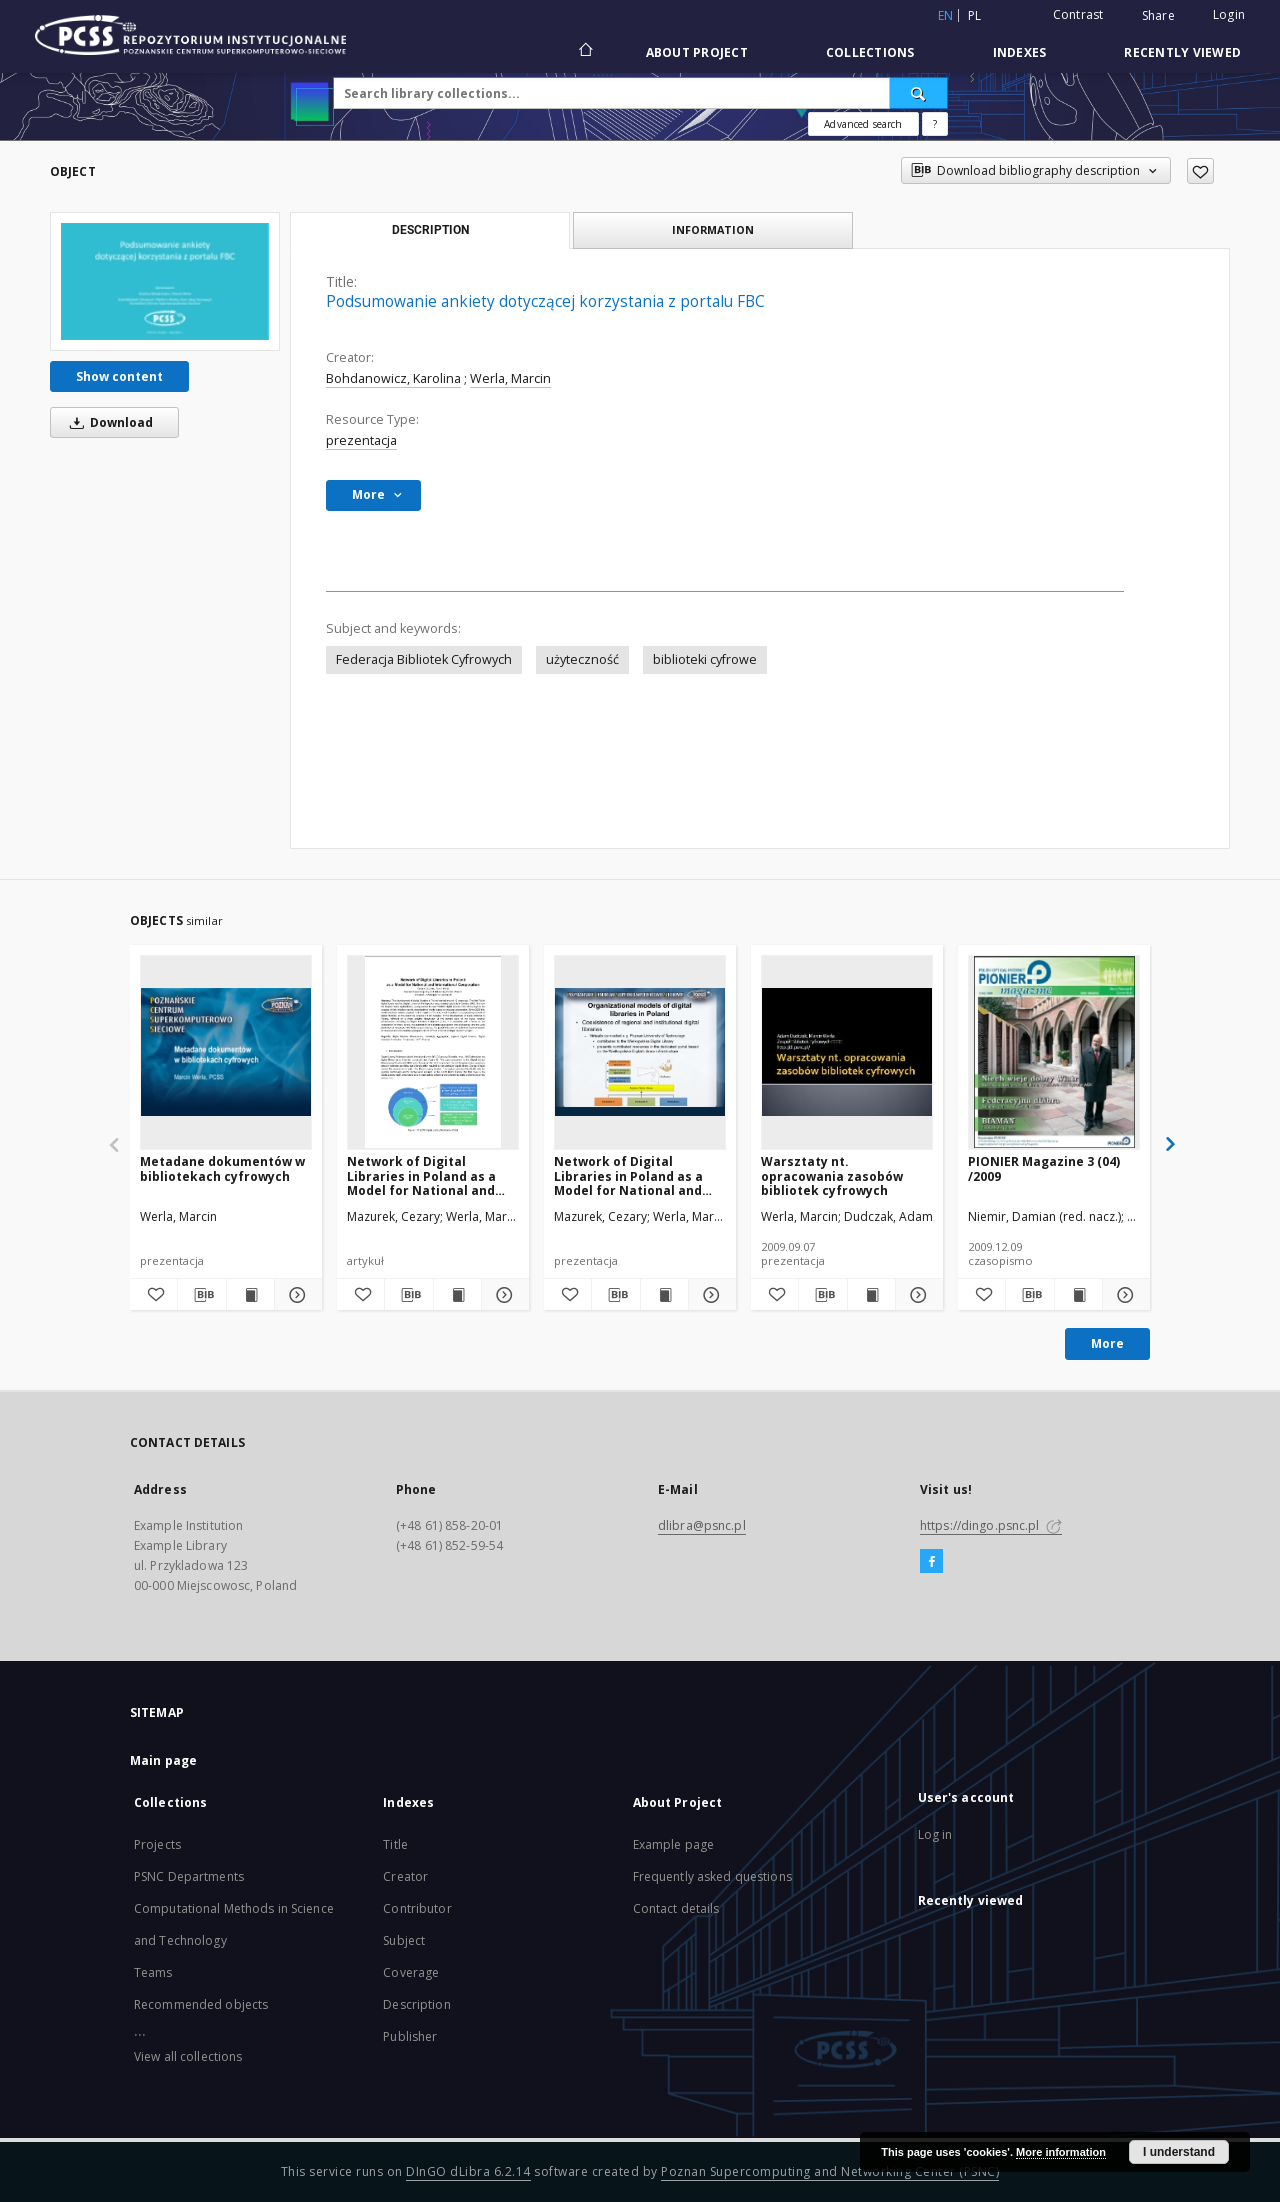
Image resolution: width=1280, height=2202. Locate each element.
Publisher (410, 2036)
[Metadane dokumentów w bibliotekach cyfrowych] (226, 1052)
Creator (405, 1876)
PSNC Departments (189, 1876)
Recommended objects (201, 2004)
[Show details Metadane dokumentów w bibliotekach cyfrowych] (295, 1295)
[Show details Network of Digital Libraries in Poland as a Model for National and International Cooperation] (502, 1295)
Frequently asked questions (712, 1876)
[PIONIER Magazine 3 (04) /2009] (1054, 1052)
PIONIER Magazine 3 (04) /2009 (1044, 1168)
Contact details (676, 1908)
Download (108, 422)
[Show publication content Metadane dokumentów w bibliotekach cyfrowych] (250, 1295)
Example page (673, 1844)
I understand (1179, 2152)
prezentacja (361, 440)
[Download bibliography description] (201, 1295)
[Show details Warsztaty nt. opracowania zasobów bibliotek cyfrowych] (916, 1295)
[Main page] (584, 52)
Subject (404, 1940)
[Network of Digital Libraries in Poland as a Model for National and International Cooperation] (433, 1052)
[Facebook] (931, 1562)
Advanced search (863, 124)
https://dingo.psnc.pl (991, 1525)
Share (1158, 16)
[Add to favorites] (1200, 171)
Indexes (1020, 52)
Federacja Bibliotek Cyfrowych (424, 659)
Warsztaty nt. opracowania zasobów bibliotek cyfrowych (832, 1175)
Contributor (417, 1908)
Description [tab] (430, 230)
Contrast (1078, 14)
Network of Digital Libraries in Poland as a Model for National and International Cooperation (431, 1175)
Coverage (411, 1972)
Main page (163, 1760)
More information (1061, 2152)
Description (416, 2004)
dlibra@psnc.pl (702, 1525)
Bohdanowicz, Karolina (393, 378)
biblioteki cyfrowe (705, 659)
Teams (153, 1972)
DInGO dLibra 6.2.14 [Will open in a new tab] (468, 2171)
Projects (157, 1844)
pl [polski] (975, 15)
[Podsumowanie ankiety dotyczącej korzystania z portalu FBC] (165, 281)
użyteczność (582, 659)
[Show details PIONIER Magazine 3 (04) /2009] (1123, 1295)
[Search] (919, 93)
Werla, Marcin (510, 378)
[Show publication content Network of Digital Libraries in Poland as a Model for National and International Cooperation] (457, 1295)
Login (1229, 14)
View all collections (188, 2056)
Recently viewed (1182, 52)
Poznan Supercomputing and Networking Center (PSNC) (830, 2171)
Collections (870, 52)
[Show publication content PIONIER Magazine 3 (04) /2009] (1078, 1295)
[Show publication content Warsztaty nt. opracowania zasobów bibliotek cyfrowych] (871, 1295)
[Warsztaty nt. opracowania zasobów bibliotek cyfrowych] (847, 1052)
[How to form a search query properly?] (935, 124)
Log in (935, 1834)
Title (395, 1844)
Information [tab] (713, 229)
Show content (119, 376)
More (1107, 1343)
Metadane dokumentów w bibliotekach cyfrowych (222, 1168)
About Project (697, 52)
